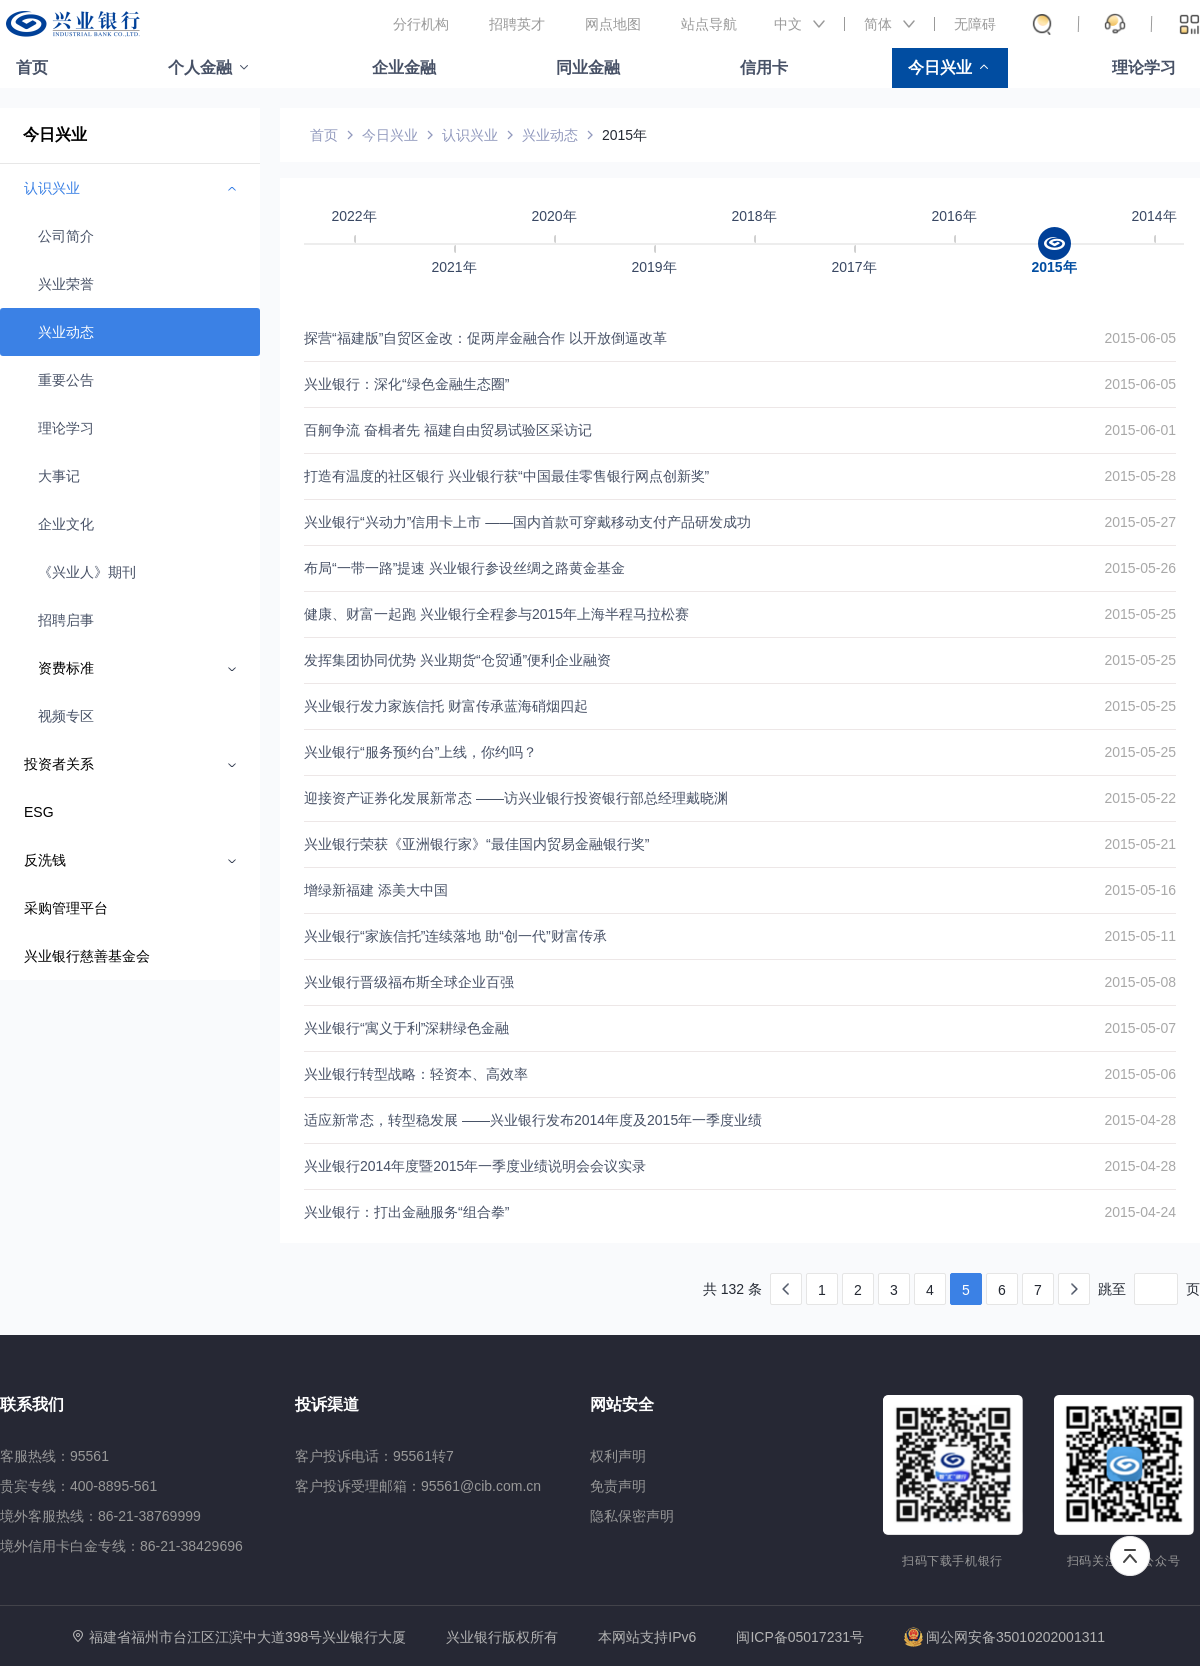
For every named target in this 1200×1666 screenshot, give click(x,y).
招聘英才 (517, 24)
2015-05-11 (1140, 936)
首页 (32, 67)
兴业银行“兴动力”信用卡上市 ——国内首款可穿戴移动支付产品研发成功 (527, 522)
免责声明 (618, 1486)
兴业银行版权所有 (502, 1637)
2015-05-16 (1140, 890)
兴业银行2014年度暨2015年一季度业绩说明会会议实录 (475, 1166)
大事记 (59, 476)
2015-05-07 (1140, 1028)
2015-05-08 (1140, 982)
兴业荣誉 (66, 284)
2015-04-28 (1140, 1120)
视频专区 (66, 716)
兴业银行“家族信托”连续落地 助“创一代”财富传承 (455, 936)
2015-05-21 (1140, 844)
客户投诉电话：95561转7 (374, 1456)
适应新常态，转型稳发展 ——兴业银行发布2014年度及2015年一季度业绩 (533, 1120)
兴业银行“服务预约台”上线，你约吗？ (420, 752)
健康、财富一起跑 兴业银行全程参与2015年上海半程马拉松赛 (496, 614)
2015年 (624, 135)
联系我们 (32, 1404)
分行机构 (421, 24)
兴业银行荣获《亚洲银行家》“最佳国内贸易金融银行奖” (476, 844)
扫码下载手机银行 (952, 1561)
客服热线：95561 (54, 1456)
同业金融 (588, 67)
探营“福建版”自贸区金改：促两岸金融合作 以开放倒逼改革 (485, 338)
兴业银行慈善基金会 (87, 956)
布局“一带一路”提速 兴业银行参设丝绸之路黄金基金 (464, 568)
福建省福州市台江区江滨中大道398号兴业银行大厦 (247, 1637)
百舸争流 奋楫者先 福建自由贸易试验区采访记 (448, 430)
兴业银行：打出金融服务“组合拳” (406, 1212)
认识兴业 (470, 135)
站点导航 (709, 24)
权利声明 (618, 1456)
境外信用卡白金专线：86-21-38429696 (121, 1546)
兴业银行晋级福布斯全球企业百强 (409, 982)
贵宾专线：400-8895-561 (78, 1486)
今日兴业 (940, 67)
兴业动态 (66, 332)
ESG (39, 812)
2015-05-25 (1140, 614)
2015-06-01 (1140, 430)
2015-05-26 (1140, 568)
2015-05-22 (1140, 798)
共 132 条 (732, 1289)
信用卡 (764, 67)
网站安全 (622, 1404)
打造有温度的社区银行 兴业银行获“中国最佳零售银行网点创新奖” (506, 476)
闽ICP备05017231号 (800, 1637)
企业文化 (66, 524)
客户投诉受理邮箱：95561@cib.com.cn (418, 1486)
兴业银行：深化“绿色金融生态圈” (406, 384)
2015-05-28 (1140, 476)
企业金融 (404, 67)
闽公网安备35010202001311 (1004, 1637)
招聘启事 (66, 620)
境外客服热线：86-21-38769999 (100, 1516)
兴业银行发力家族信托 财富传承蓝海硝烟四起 (446, 706)
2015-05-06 (1140, 1074)
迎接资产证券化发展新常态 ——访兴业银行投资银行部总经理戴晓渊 (516, 798)
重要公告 (66, 380)
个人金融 (200, 67)
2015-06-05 (1140, 338)
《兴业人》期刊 (87, 572)
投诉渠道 (327, 1404)
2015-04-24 (1140, 1212)
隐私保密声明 (632, 1516)
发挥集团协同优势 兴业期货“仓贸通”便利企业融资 (457, 660)
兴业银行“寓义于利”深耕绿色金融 (406, 1028)
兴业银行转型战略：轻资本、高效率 (416, 1074)
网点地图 (613, 24)
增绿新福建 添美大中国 (376, 890)
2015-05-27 (1140, 522)
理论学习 (1144, 67)
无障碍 (975, 24)
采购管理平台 (66, 908)
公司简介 (66, 236)
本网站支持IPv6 (647, 1637)
